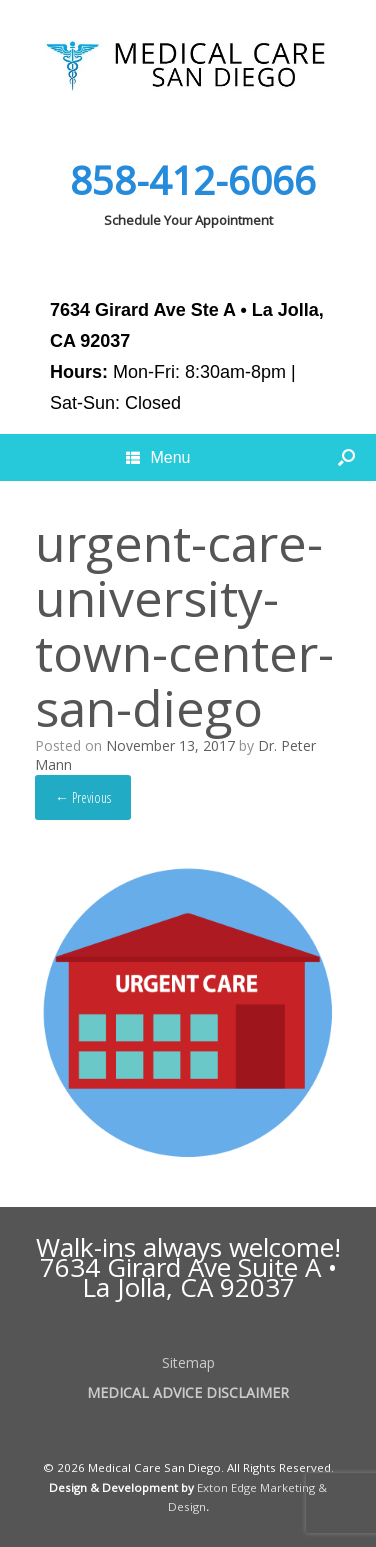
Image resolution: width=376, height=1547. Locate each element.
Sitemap (188, 1362)
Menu (158, 457)
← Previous (83, 797)
